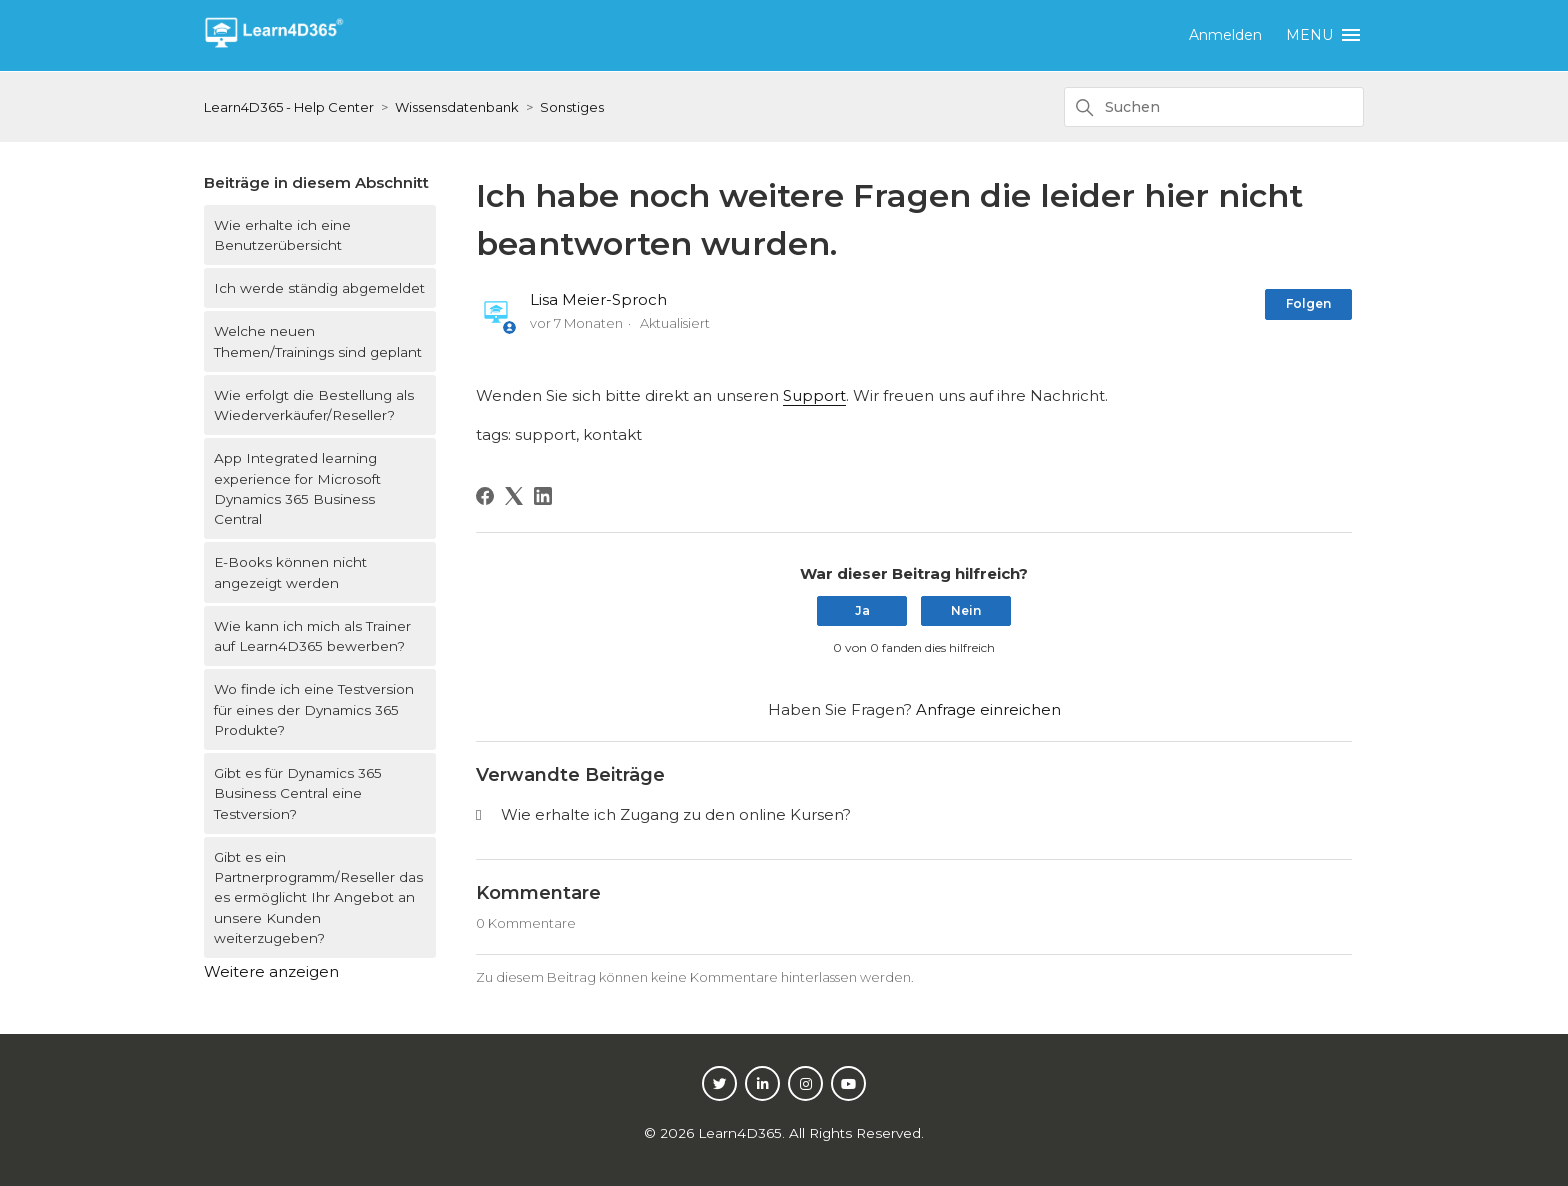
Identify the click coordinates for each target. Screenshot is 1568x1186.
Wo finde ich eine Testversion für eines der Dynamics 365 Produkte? (314, 709)
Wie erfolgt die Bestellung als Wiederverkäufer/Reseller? (314, 405)
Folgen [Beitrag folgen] (1308, 303)
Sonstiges (572, 107)
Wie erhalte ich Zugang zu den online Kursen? (676, 814)
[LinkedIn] (543, 496)
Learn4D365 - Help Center (289, 107)
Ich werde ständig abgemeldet (319, 288)
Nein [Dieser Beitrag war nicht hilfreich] (966, 610)
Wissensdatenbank (457, 107)
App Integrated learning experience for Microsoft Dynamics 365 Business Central (297, 488)
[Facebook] (485, 496)
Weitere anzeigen (271, 971)
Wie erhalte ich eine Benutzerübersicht (282, 235)
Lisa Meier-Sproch (598, 299)
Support (814, 395)
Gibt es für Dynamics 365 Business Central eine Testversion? (298, 793)
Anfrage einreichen (988, 709)
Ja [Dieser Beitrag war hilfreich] (862, 610)
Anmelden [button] (1225, 35)
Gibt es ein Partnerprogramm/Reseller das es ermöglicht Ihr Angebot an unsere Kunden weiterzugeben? (318, 897)
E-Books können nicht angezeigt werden (290, 572)
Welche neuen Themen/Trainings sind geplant (318, 341)
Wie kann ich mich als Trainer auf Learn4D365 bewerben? (312, 636)
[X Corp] (514, 496)
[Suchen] (1214, 107)
